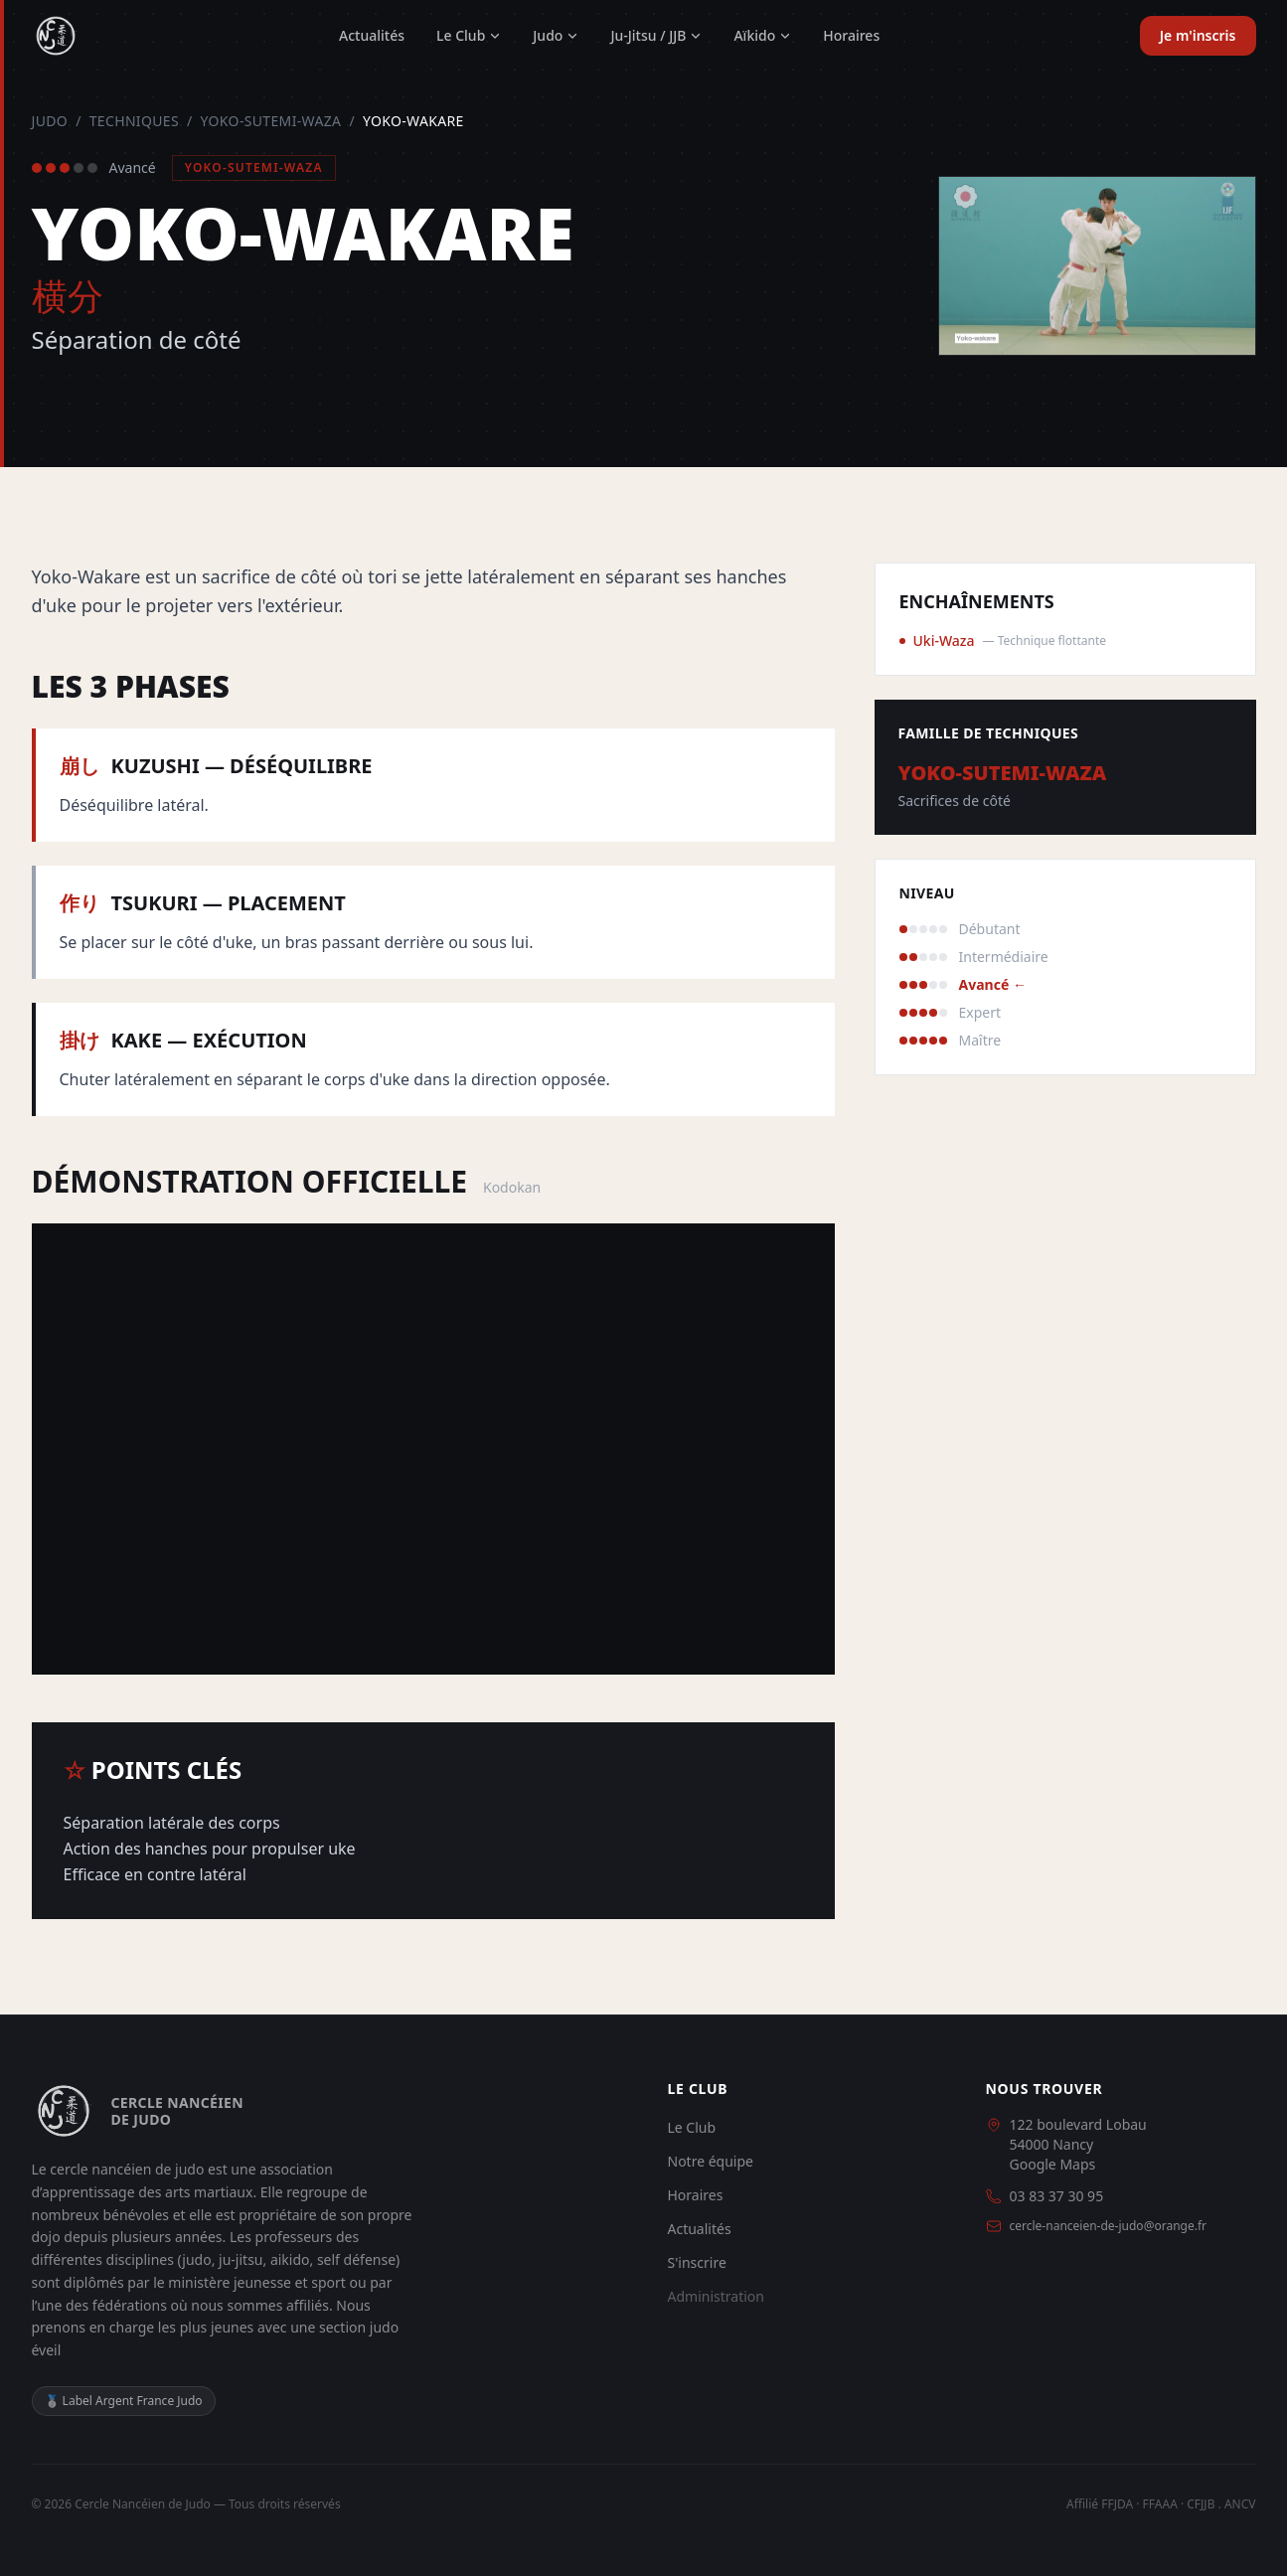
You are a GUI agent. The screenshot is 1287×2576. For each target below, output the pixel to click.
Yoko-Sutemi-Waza (271, 120)
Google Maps (1053, 2164)
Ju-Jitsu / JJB (656, 35)
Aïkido (762, 35)
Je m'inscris (1198, 35)
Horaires (851, 35)
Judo (555, 35)
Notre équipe (710, 2161)
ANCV (1240, 2504)
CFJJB (1200, 2504)
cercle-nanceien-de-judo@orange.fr (1108, 2226)
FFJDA (1117, 2504)
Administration (716, 2296)
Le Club (468, 35)
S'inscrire (697, 2262)
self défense (356, 2259)
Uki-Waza (944, 640)
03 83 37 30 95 (1057, 2195)
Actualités (371, 35)
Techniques (134, 120)
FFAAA (1160, 2504)
